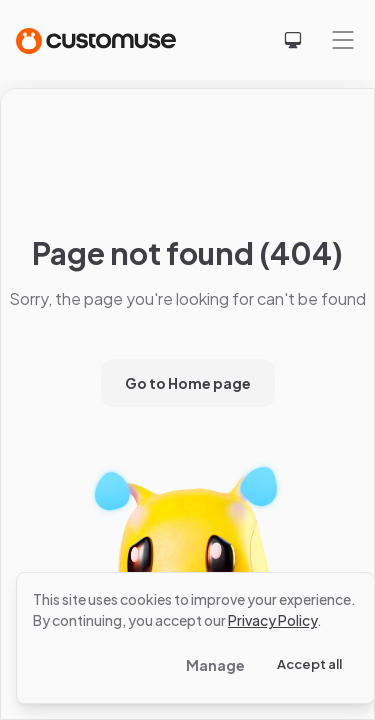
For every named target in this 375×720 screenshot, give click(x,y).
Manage (215, 665)
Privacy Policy (272, 620)
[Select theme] (293, 40)
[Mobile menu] (343, 40)
